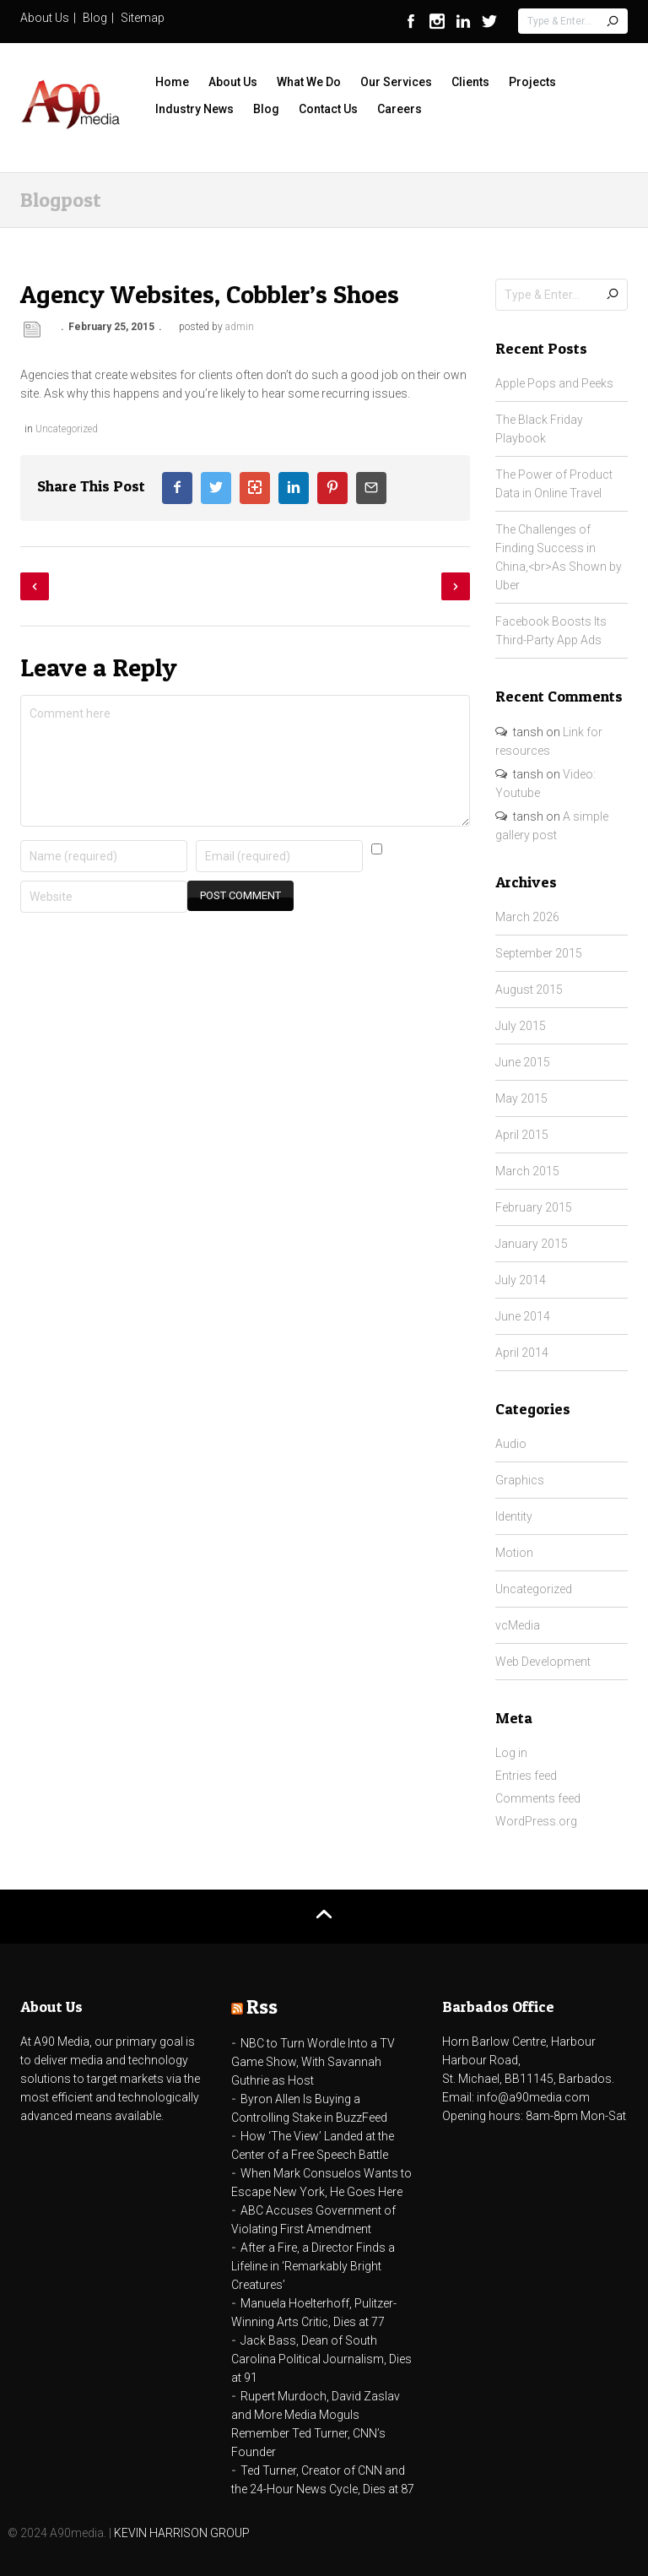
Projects (532, 82)
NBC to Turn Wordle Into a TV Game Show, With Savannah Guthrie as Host (313, 2061)
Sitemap (143, 17)
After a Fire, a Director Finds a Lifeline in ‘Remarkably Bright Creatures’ (313, 2266)
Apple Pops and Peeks (554, 383)
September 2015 (538, 953)
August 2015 (529, 989)
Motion (514, 1552)
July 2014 (520, 1280)
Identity (513, 1516)
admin (239, 327)
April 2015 (521, 1135)
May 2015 (521, 1098)
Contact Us (328, 109)
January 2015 (531, 1243)
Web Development (543, 1661)
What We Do (309, 82)
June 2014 (522, 1316)
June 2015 (522, 1062)
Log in (511, 1753)
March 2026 (527, 917)
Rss (262, 2006)
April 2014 (521, 1352)
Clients (470, 82)
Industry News (194, 109)
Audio (510, 1444)
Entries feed (526, 1775)
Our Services (396, 82)
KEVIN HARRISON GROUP (182, 2533)
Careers (399, 109)
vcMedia (517, 1625)
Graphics (519, 1480)
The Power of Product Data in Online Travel (554, 484)
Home (172, 82)
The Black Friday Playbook (539, 429)
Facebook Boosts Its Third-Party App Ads (551, 631)
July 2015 (520, 1026)
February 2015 (533, 1207)
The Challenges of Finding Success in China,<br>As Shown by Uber (558, 557)
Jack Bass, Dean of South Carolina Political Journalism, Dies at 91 (321, 2359)
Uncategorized (66, 429)
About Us (44, 17)
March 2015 (527, 1171)
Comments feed (537, 1798)
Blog (95, 17)
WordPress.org (536, 1821)
